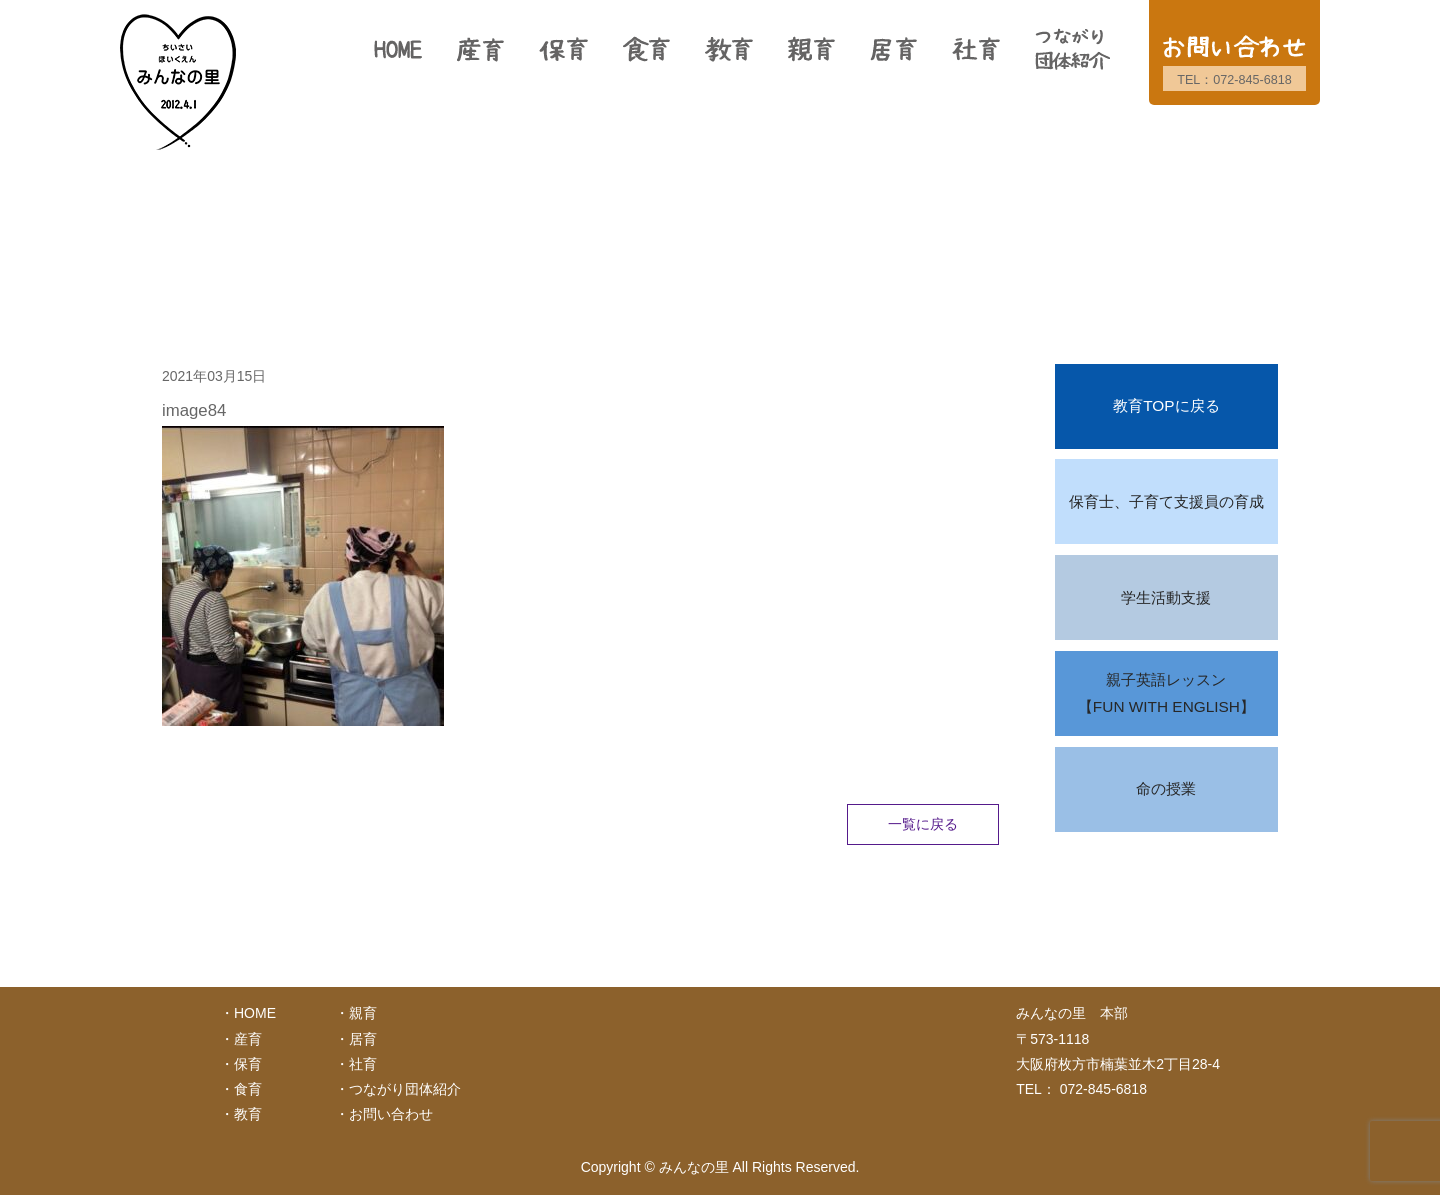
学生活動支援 (1166, 597)
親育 (363, 1013)
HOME (255, 1013)
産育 (248, 1039)
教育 (248, 1114)
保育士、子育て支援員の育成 (1166, 501)
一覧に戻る (923, 824)
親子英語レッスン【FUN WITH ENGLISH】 (1166, 693)
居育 (363, 1039)
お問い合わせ (391, 1114)
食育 (248, 1089)
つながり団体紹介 (405, 1089)
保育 (248, 1064)
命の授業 (1166, 788)
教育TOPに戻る (1166, 405)
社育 (363, 1064)
